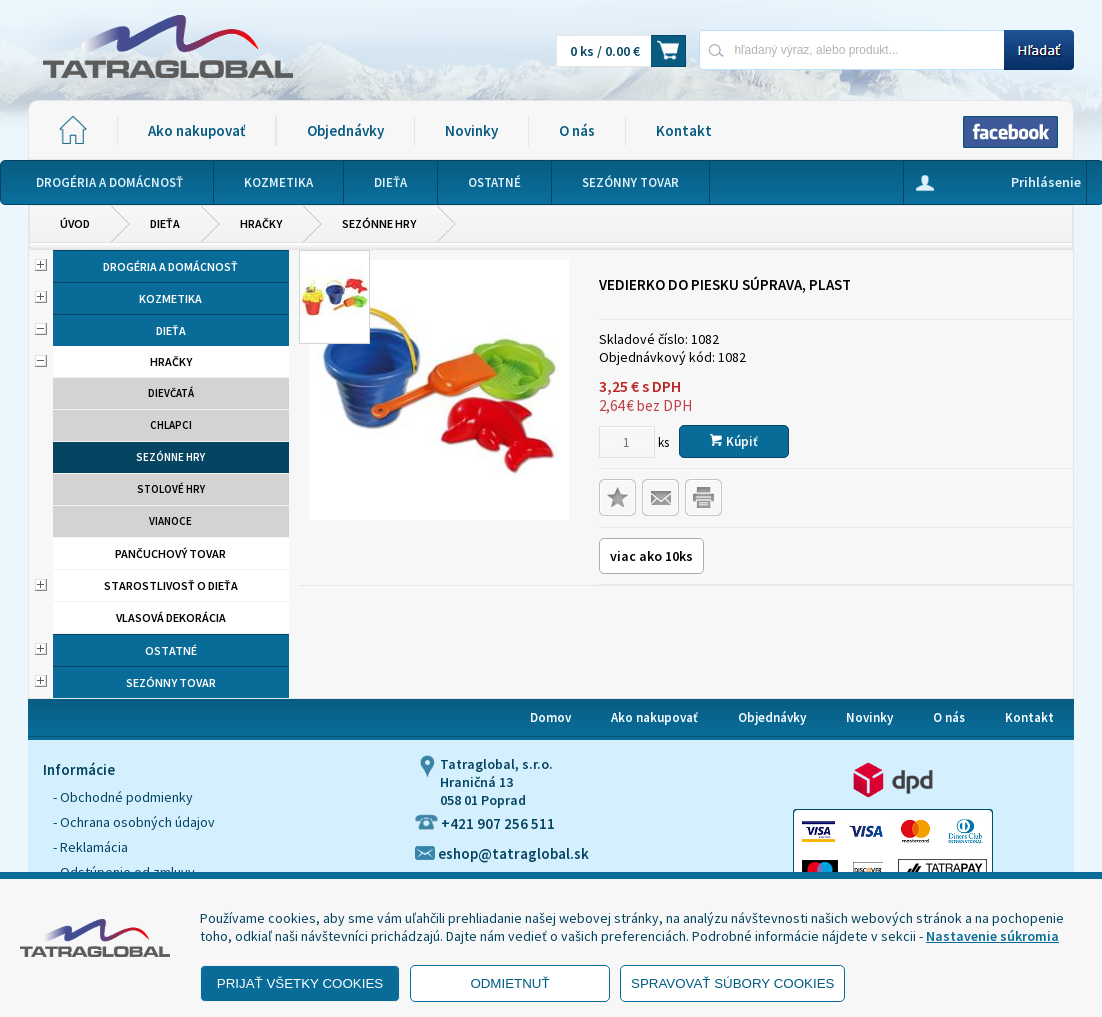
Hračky (261, 223)
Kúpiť (734, 441)
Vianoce (170, 521)
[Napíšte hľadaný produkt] (851, 49)
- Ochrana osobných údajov (134, 822)
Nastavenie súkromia (992, 936)
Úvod (75, 223)
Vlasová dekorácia (171, 617)
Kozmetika (170, 298)
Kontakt (684, 130)
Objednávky (345, 130)
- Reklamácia (90, 847)
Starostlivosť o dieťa (171, 585)
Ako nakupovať (196, 130)
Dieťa (165, 223)
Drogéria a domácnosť (170, 266)
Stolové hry (171, 489)
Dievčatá (171, 393)
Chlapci (171, 425)
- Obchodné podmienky (123, 797)
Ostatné (171, 650)
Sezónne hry (379, 223)
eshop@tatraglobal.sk (502, 853)
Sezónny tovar (171, 682)
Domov (550, 717)
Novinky (471, 130)
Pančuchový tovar (170, 553)
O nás (577, 130)
